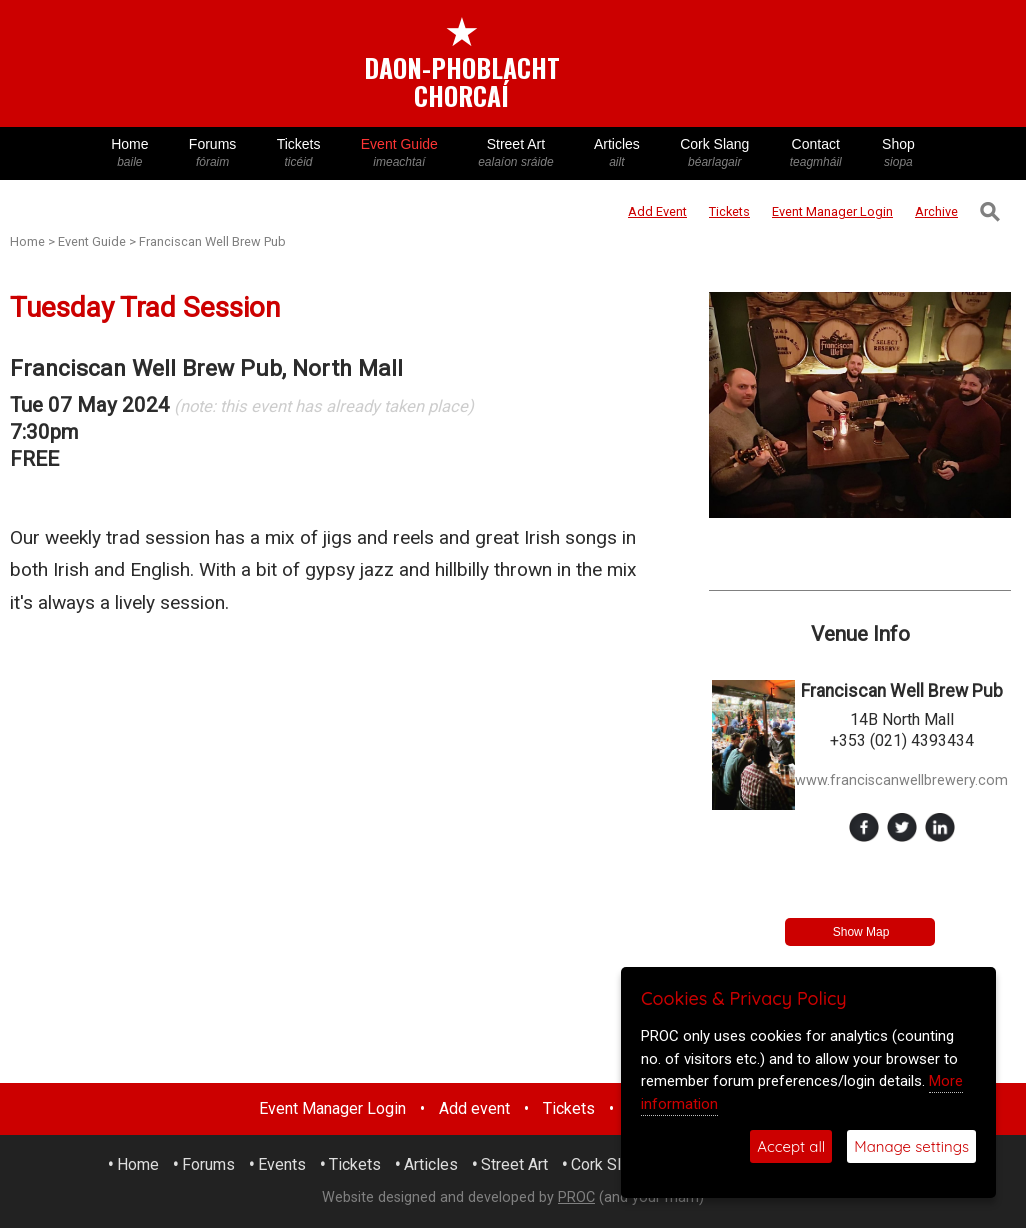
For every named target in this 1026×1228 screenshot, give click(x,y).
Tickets (298, 153)
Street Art (516, 153)
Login (832, 211)
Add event (474, 1108)
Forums (213, 153)
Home (130, 153)
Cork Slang (715, 153)
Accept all (791, 1146)
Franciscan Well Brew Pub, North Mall (206, 368)
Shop (898, 153)
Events (282, 1164)
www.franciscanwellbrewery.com (901, 780)
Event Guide (399, 153)
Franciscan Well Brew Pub (212, 241)
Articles (617, 153)
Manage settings (911, 1146)
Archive (936, 211)
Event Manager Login (332, 1108)
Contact (816, 153)
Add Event (657, 211)
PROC (576, 1197)
